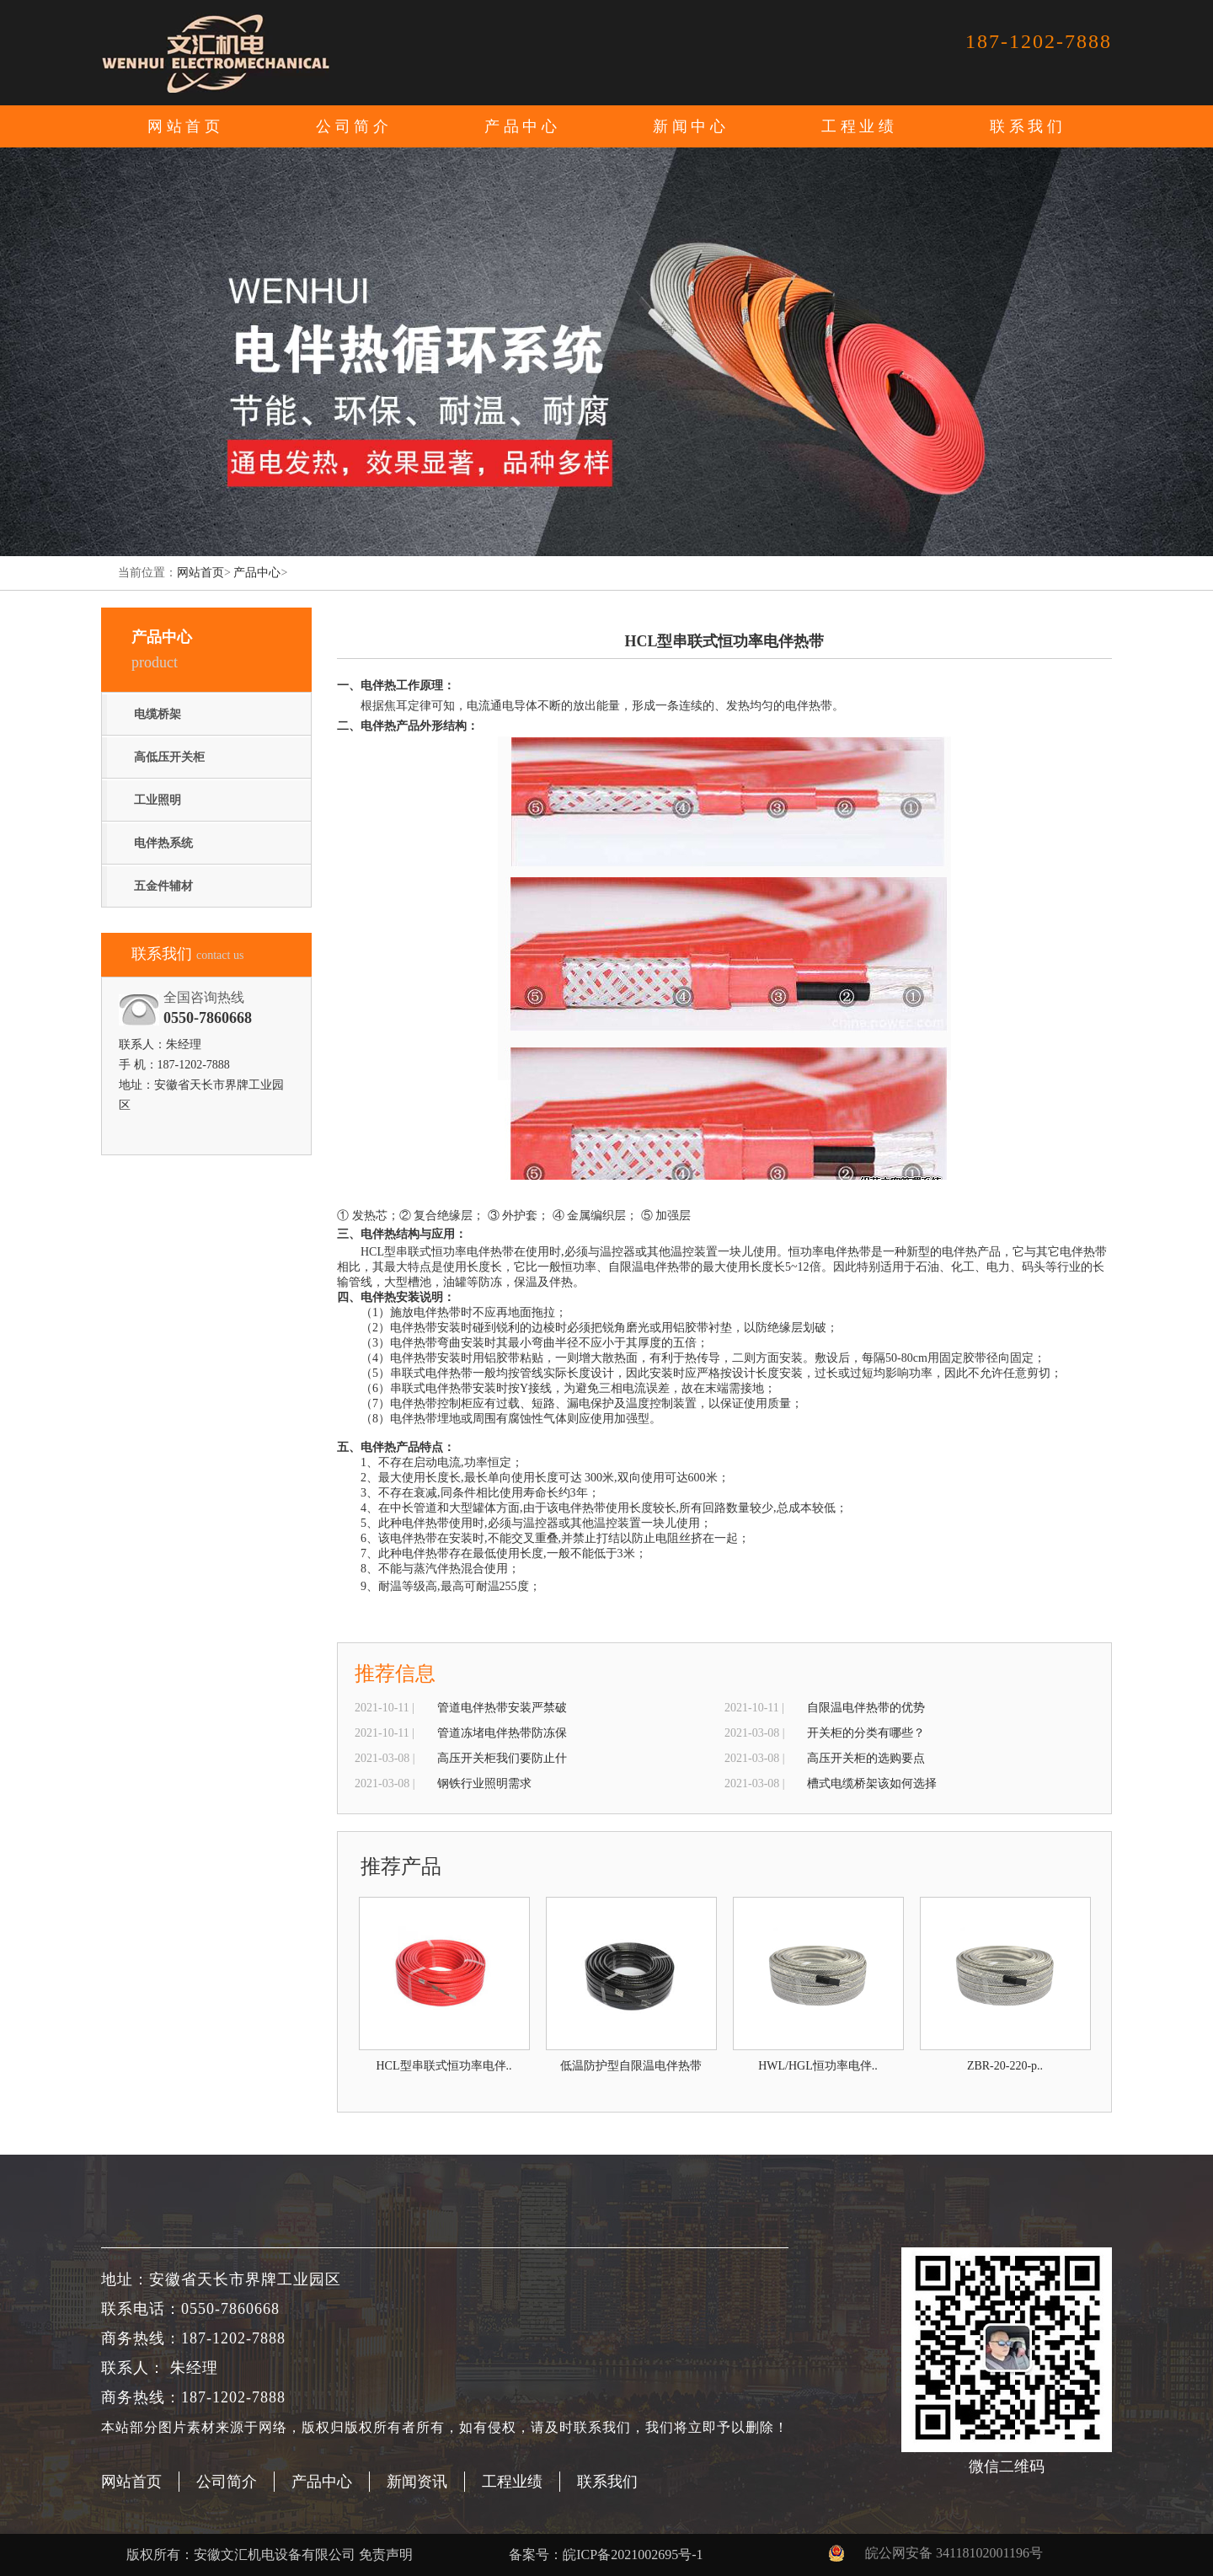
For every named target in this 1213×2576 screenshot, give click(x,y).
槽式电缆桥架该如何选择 (872, 1783)
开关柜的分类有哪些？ (866, 1733)
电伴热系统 (163, 843)
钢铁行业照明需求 (484, 1783)
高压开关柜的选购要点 (866, 1758)
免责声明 (386, 2554)
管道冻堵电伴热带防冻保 (502, 1733)
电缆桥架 (157, 714)
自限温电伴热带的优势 (866, 1707)
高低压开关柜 (169, 757)
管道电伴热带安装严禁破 (502, 1707)
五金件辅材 (163, 886)
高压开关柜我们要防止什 (502, 1758)
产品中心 (257, 572)
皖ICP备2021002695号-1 (633, 2554)
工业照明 (157, 800)
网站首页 (185, 126)
